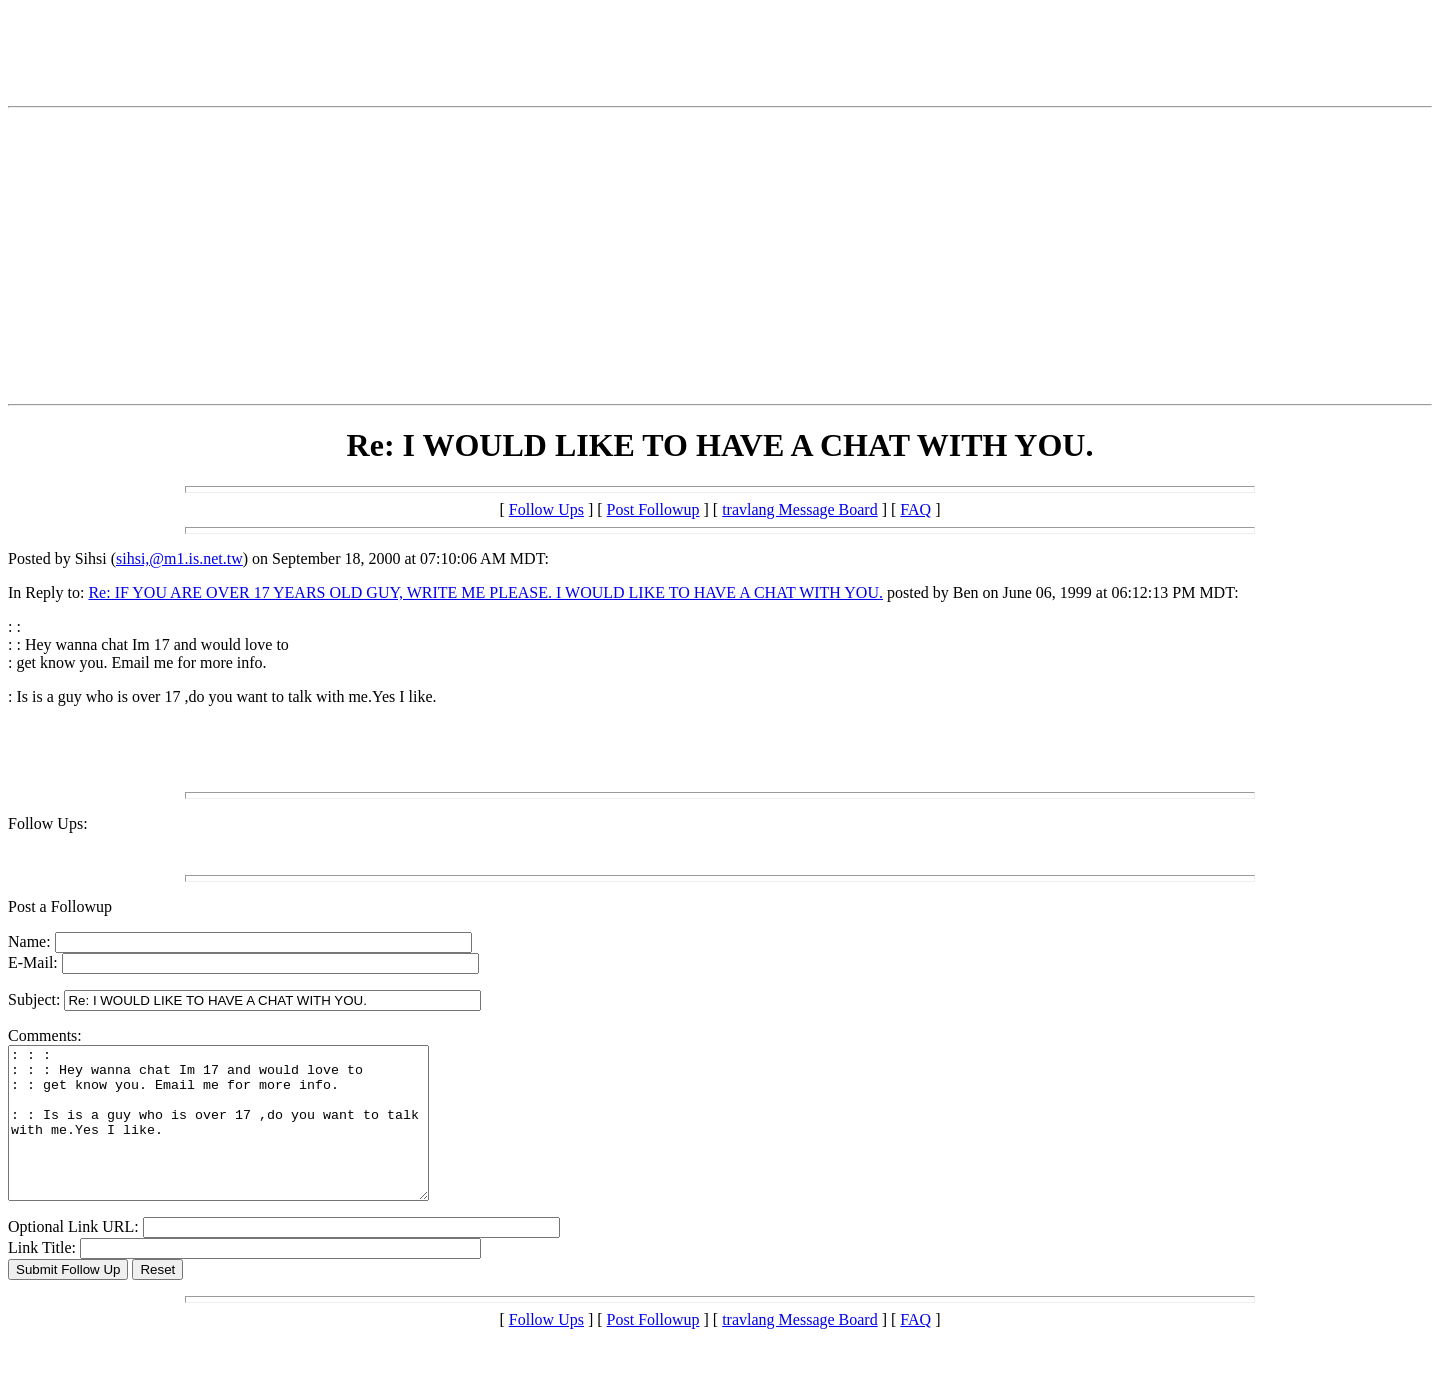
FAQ (915, 509)
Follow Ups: (48, 823)
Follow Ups (546, 509)
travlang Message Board (800, 509)
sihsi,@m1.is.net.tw (179, 558)
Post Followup (653, 509)
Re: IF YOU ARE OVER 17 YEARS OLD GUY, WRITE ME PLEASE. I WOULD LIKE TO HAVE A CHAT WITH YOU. (485, 592)
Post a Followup (60, 906)
